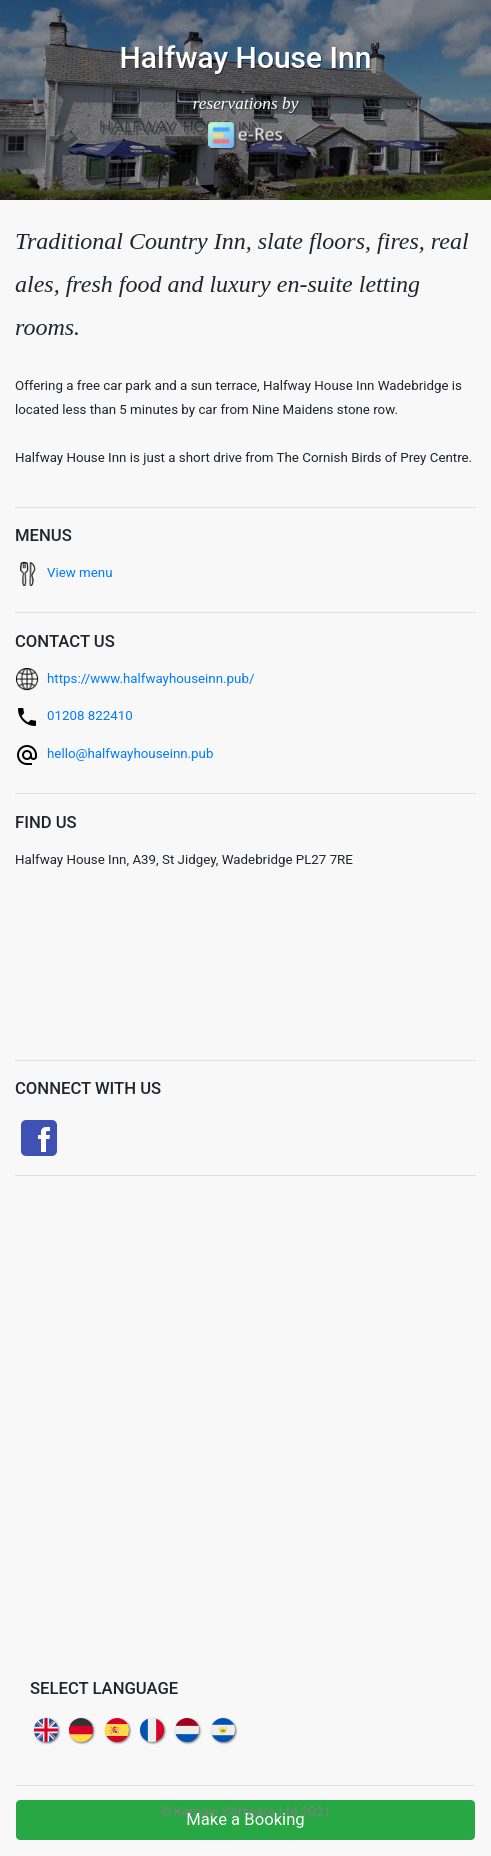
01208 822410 (90, 715)
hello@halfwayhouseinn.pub (130, 753)
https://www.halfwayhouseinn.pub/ (150, 678)
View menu (80, 572)
